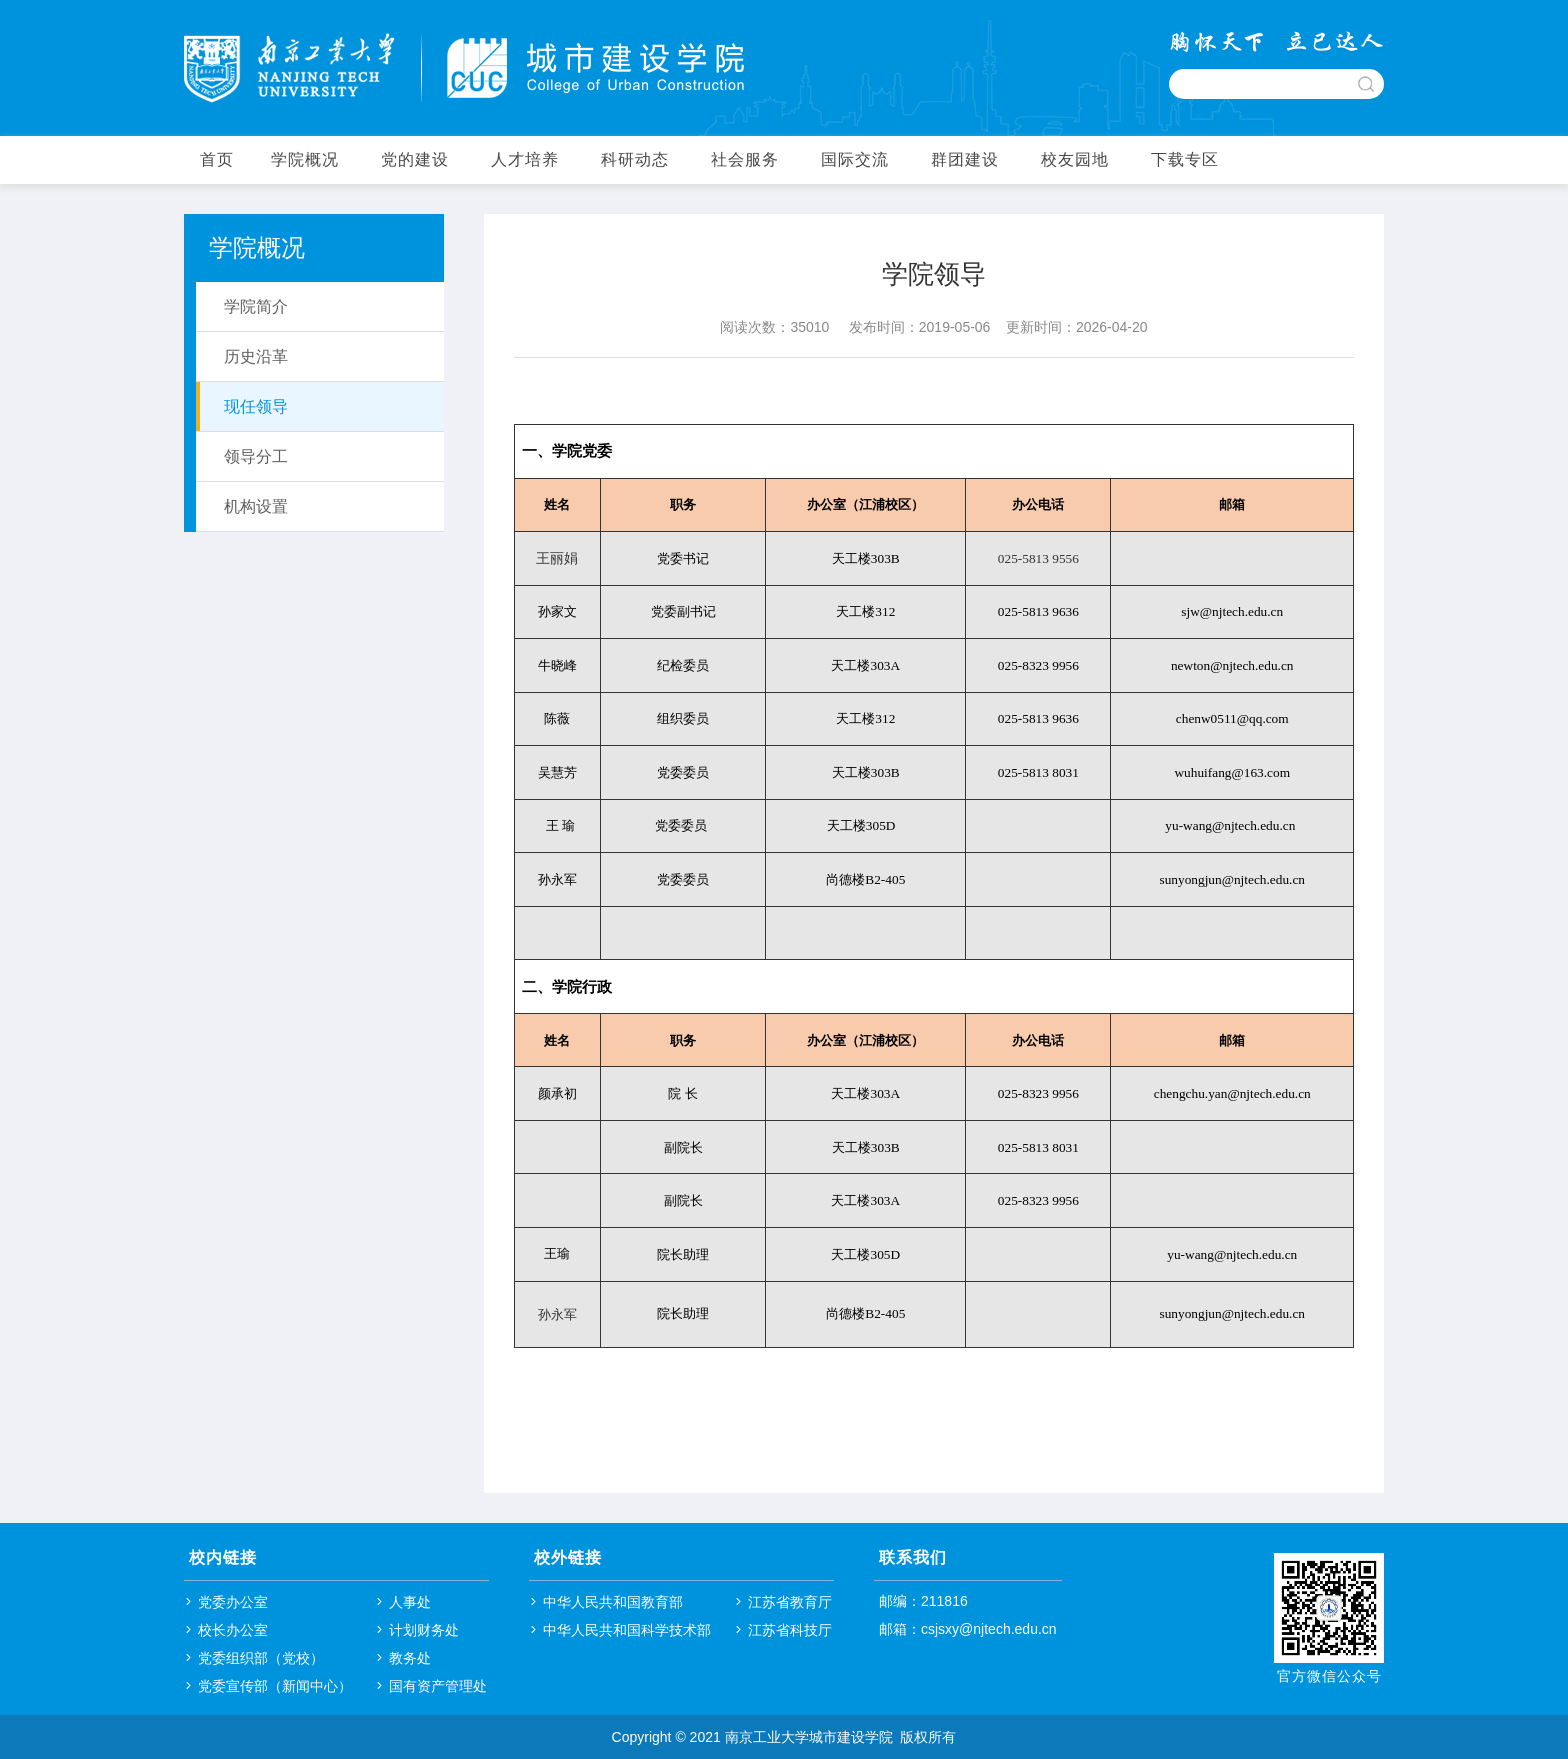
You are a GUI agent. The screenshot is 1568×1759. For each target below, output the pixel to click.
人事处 (410, 1602)
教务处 (410, 1658)
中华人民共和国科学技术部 (627, 1630)
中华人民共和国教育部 (613, 1602)
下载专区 (1185, 159)
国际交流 (855, 159)
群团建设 (965, 159)
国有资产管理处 (438, 1686)
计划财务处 (424, 1630)
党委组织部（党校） (261, 1658)
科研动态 (635, 159)
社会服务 (745, 159)
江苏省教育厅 (790, 1602)
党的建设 (415, 159)
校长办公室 (233, 1630)
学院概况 (305, 159)
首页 (217, 159)
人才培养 (525, 159)
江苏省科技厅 (790, 1630)
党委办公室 (233, 1602)
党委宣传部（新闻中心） (275, 1686)
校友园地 (1075, 159)
